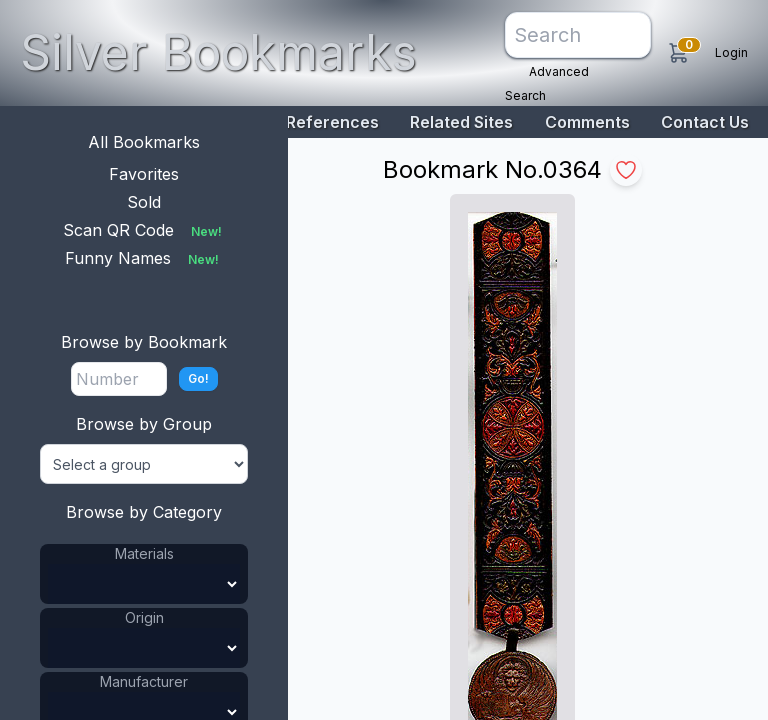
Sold (144, 202)
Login (731, 52)
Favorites (144, 174)
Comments (587, 122)
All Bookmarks (144, 142)
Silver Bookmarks (218, 52)
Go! (198, 378)
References (332, 122)
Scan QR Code (144, 230)
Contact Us (705, 122)
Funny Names (144, 258)
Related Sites (461, 122)
